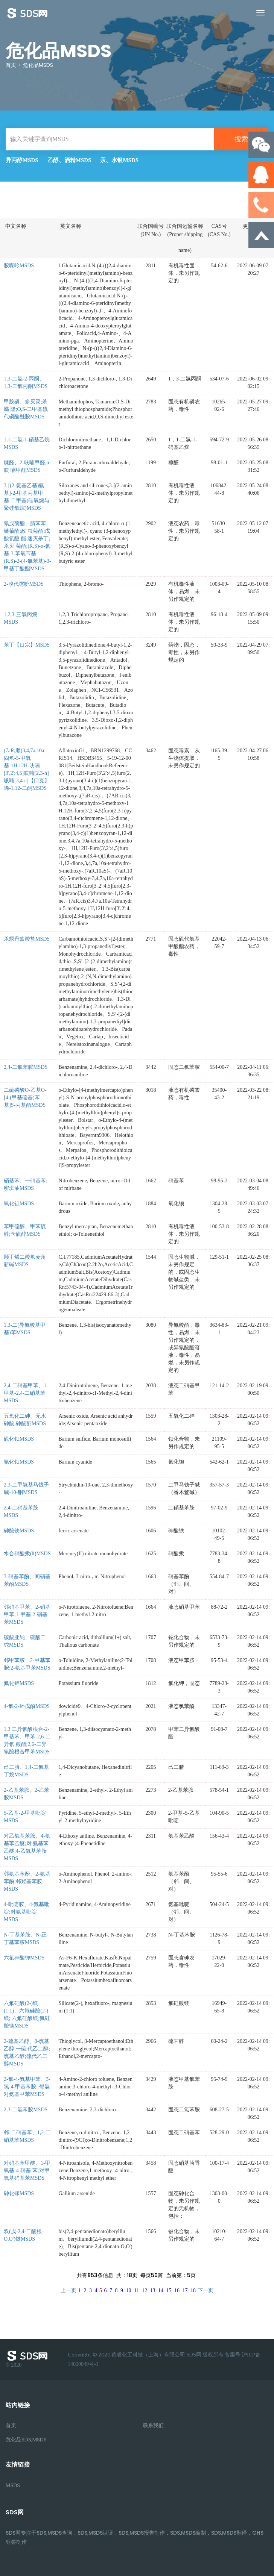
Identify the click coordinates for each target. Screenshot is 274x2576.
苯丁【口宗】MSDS (27, 645)
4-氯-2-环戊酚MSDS (27, 1706)
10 (128, 2290)
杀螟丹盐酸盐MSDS (27, 939)
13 (152, 2290)
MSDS (13, 2485)
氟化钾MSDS (19, 1683)
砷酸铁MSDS (19, 1530)
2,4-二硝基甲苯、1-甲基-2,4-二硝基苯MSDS (26, 1393)
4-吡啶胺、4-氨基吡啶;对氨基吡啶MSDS (26, 1912)
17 (184, 2290)
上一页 (68, 2290)
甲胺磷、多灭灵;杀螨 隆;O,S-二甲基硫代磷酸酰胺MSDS (26, 409)
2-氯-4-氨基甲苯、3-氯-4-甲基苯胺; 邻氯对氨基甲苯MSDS (27, 2086)
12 (144, 2290)
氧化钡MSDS (19, 1203)
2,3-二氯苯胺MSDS (25, 2109)
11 (136, 2290)
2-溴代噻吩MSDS (24, 584)
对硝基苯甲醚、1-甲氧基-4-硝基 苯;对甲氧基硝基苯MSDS (27, 2170)
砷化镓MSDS (19, 2193)
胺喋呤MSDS (19, 265)
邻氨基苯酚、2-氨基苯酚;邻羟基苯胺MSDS (27, 1881)
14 (160, 2290)
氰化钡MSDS (19, 1462)
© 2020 (28, 2359)
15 (168, 2290)
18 (193, 2290)
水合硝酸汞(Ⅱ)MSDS (27, 1553)
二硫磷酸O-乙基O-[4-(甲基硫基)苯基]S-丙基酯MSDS (25, 1097)
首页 (11, 65)
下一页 (205, 2290)
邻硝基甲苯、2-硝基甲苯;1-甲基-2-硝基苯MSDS (27, 1614)
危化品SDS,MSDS (26, 2439)
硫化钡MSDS (19, 1439)
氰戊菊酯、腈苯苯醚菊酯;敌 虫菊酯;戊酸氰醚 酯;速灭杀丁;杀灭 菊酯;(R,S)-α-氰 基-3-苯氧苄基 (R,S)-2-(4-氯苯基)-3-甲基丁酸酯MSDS (27, 546)
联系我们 (153, 2425)
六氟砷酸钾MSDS (24, 1958)
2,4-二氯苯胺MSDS (25, 1067)
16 (177, 2290)
